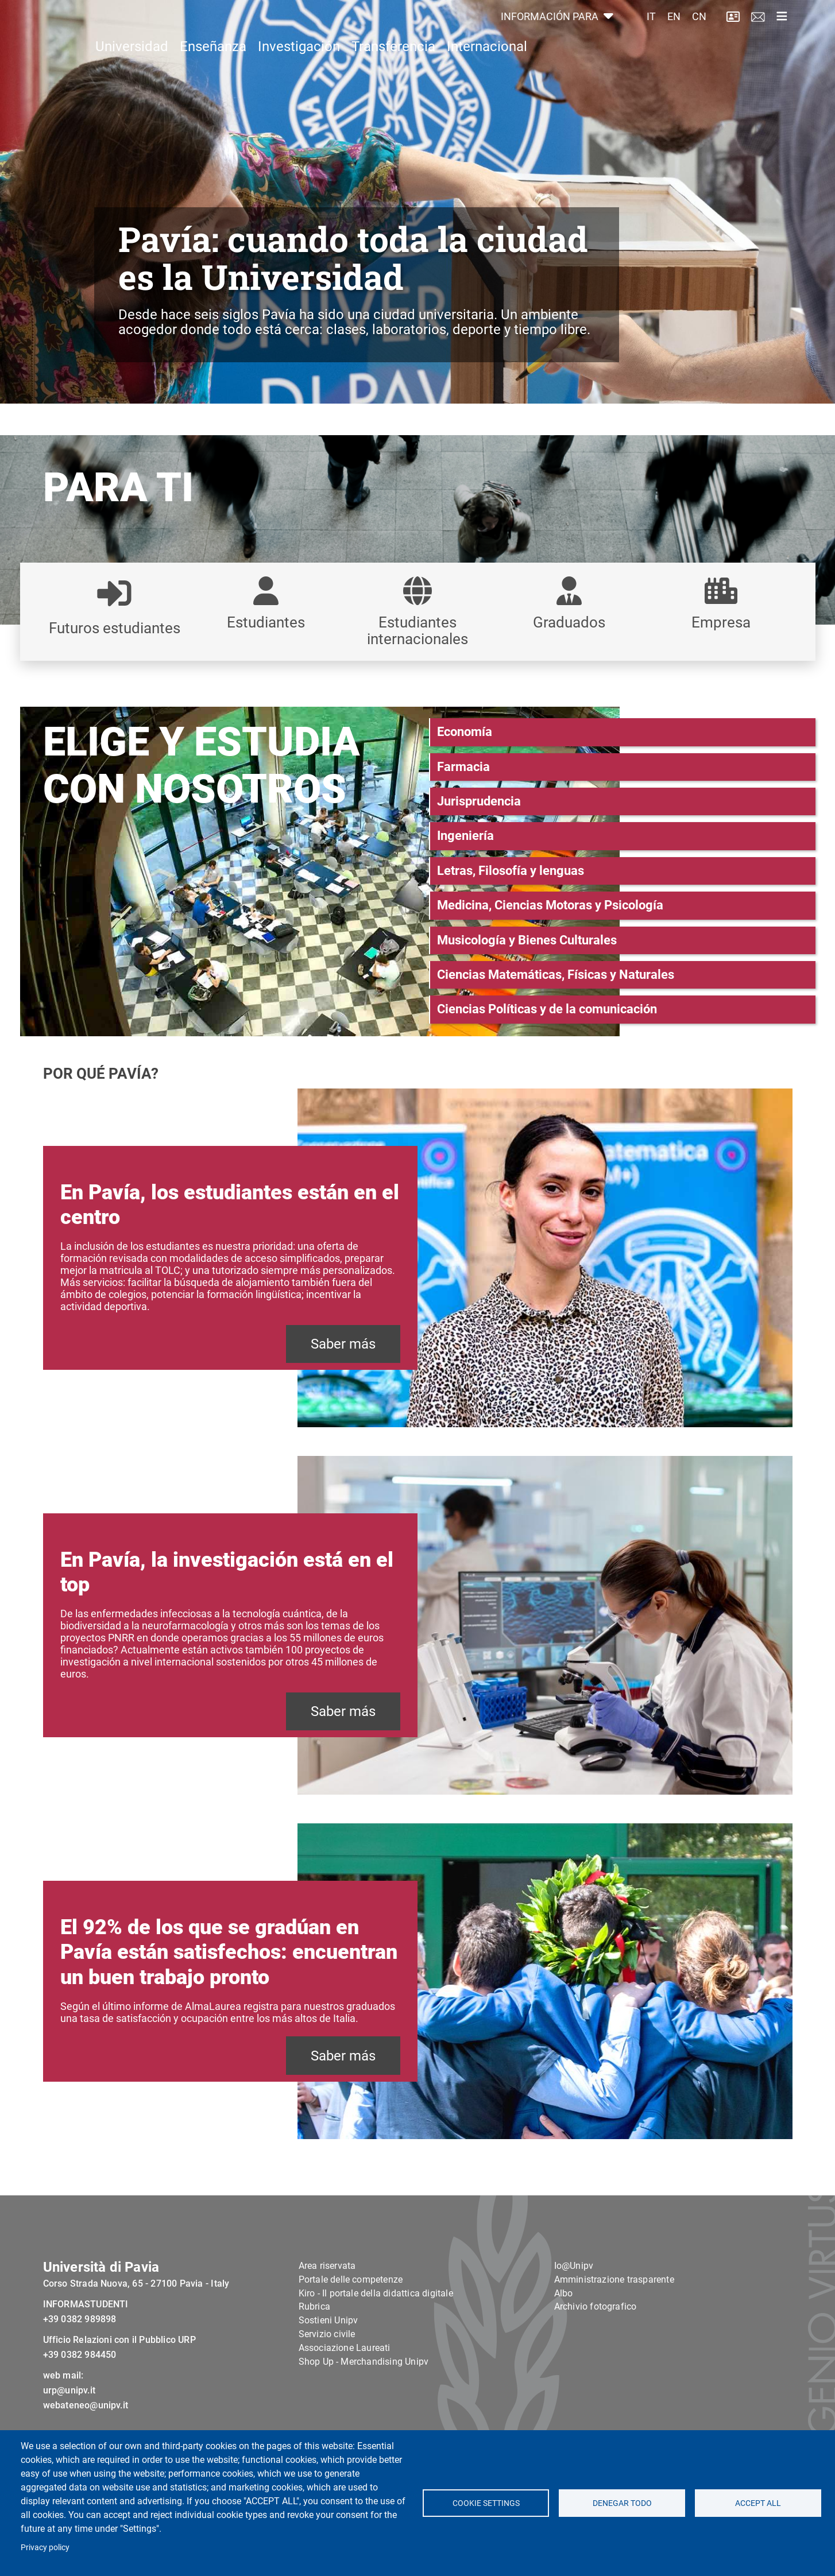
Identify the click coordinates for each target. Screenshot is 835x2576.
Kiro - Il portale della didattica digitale (376, 2321)
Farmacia (463, 767)
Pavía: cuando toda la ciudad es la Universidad (353, 257)
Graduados (569, 622)
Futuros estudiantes (114, 628)
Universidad (131, 72)
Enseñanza (213, 72)
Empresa (721, 622)
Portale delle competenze (351, 2307)
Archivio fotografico (595, 2335)
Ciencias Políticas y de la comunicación (547, 1009)
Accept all (758, 2503)
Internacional (487, 72)
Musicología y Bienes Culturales (527, 940)
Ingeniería (465, 835)
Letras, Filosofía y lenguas (510, 870)
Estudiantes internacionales (417, 630)
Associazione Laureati (345, 2375)
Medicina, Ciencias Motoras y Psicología (550, 905)
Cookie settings (485, 2503)
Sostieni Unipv (328, 2348)
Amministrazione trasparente (614, 2307)
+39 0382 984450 (80, 2382)
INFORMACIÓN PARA (551, 30)
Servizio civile (327, 2362)
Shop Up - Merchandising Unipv (364, 2389)
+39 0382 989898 (80, 2347)
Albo (563, 2321)
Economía (464, 732)
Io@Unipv (574, 2293)
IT (651, 30)
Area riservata (327, 2293)
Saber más (343, 1344)
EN (674, 30)
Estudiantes (266, 622)
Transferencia (393, 72)
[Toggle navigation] (782, 29)
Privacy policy (45, 2547)
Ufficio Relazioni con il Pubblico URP (119, 2367)
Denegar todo (621, 2503)
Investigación (299, 72)
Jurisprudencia (479, 801)
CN (699, 30)
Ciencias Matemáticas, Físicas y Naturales (555, 974)
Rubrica (314, 2335)
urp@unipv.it (69, 2418)
